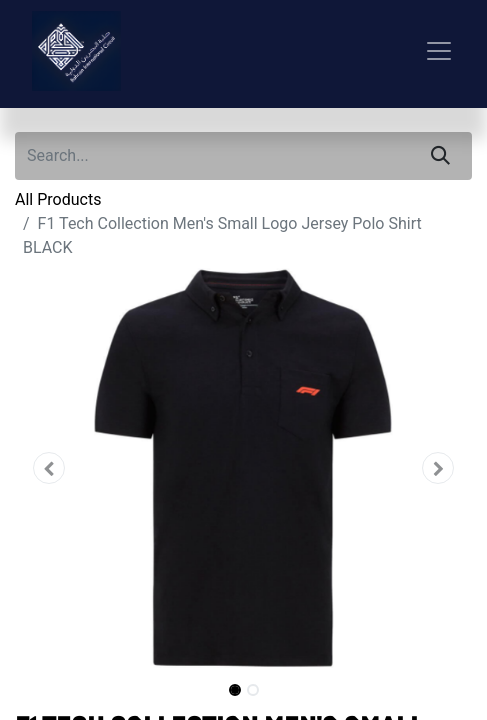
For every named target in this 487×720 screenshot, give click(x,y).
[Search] (440, 156)
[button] (49, 468)
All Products (58, 199)
